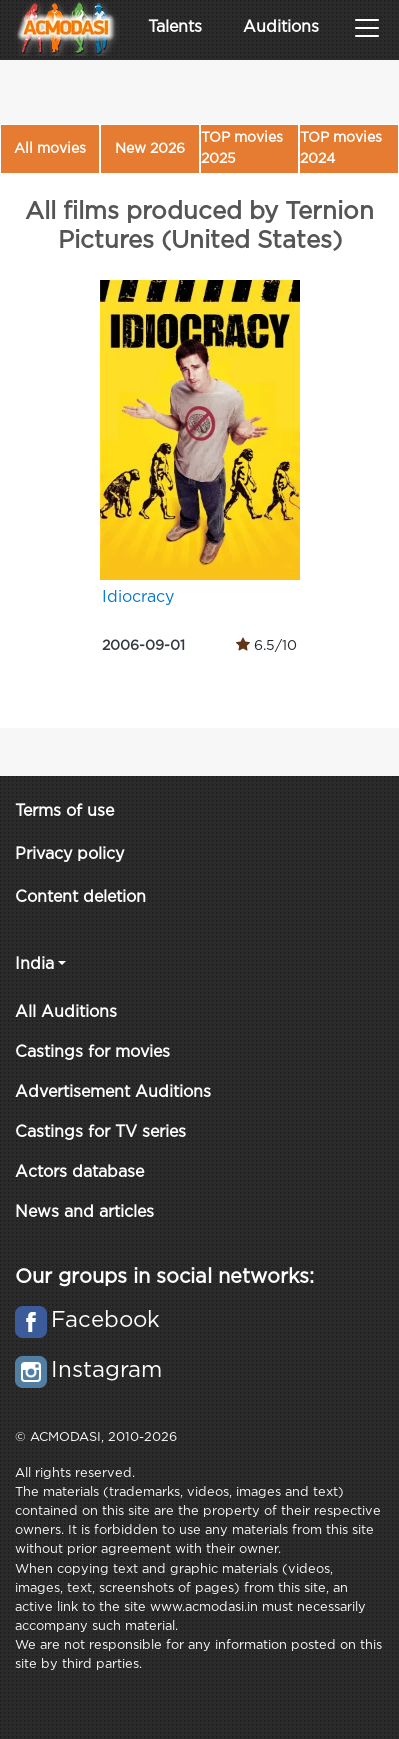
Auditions (281, 27)
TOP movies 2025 (242, 148)
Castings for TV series (100, 1132)
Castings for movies (92, 1052)
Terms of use (64, 811)
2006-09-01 (143, 646)
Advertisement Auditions (113, 1092)
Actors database (79, 1172)
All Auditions (66, 1012)
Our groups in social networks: (164, 1277)
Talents (175, 27)
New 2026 (150, 149)
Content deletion (80, 897)
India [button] (34, 964)
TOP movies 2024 (341, 148)
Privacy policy (69, 854)
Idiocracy (138, 597)
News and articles (84, 1212)
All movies (50, 149)
